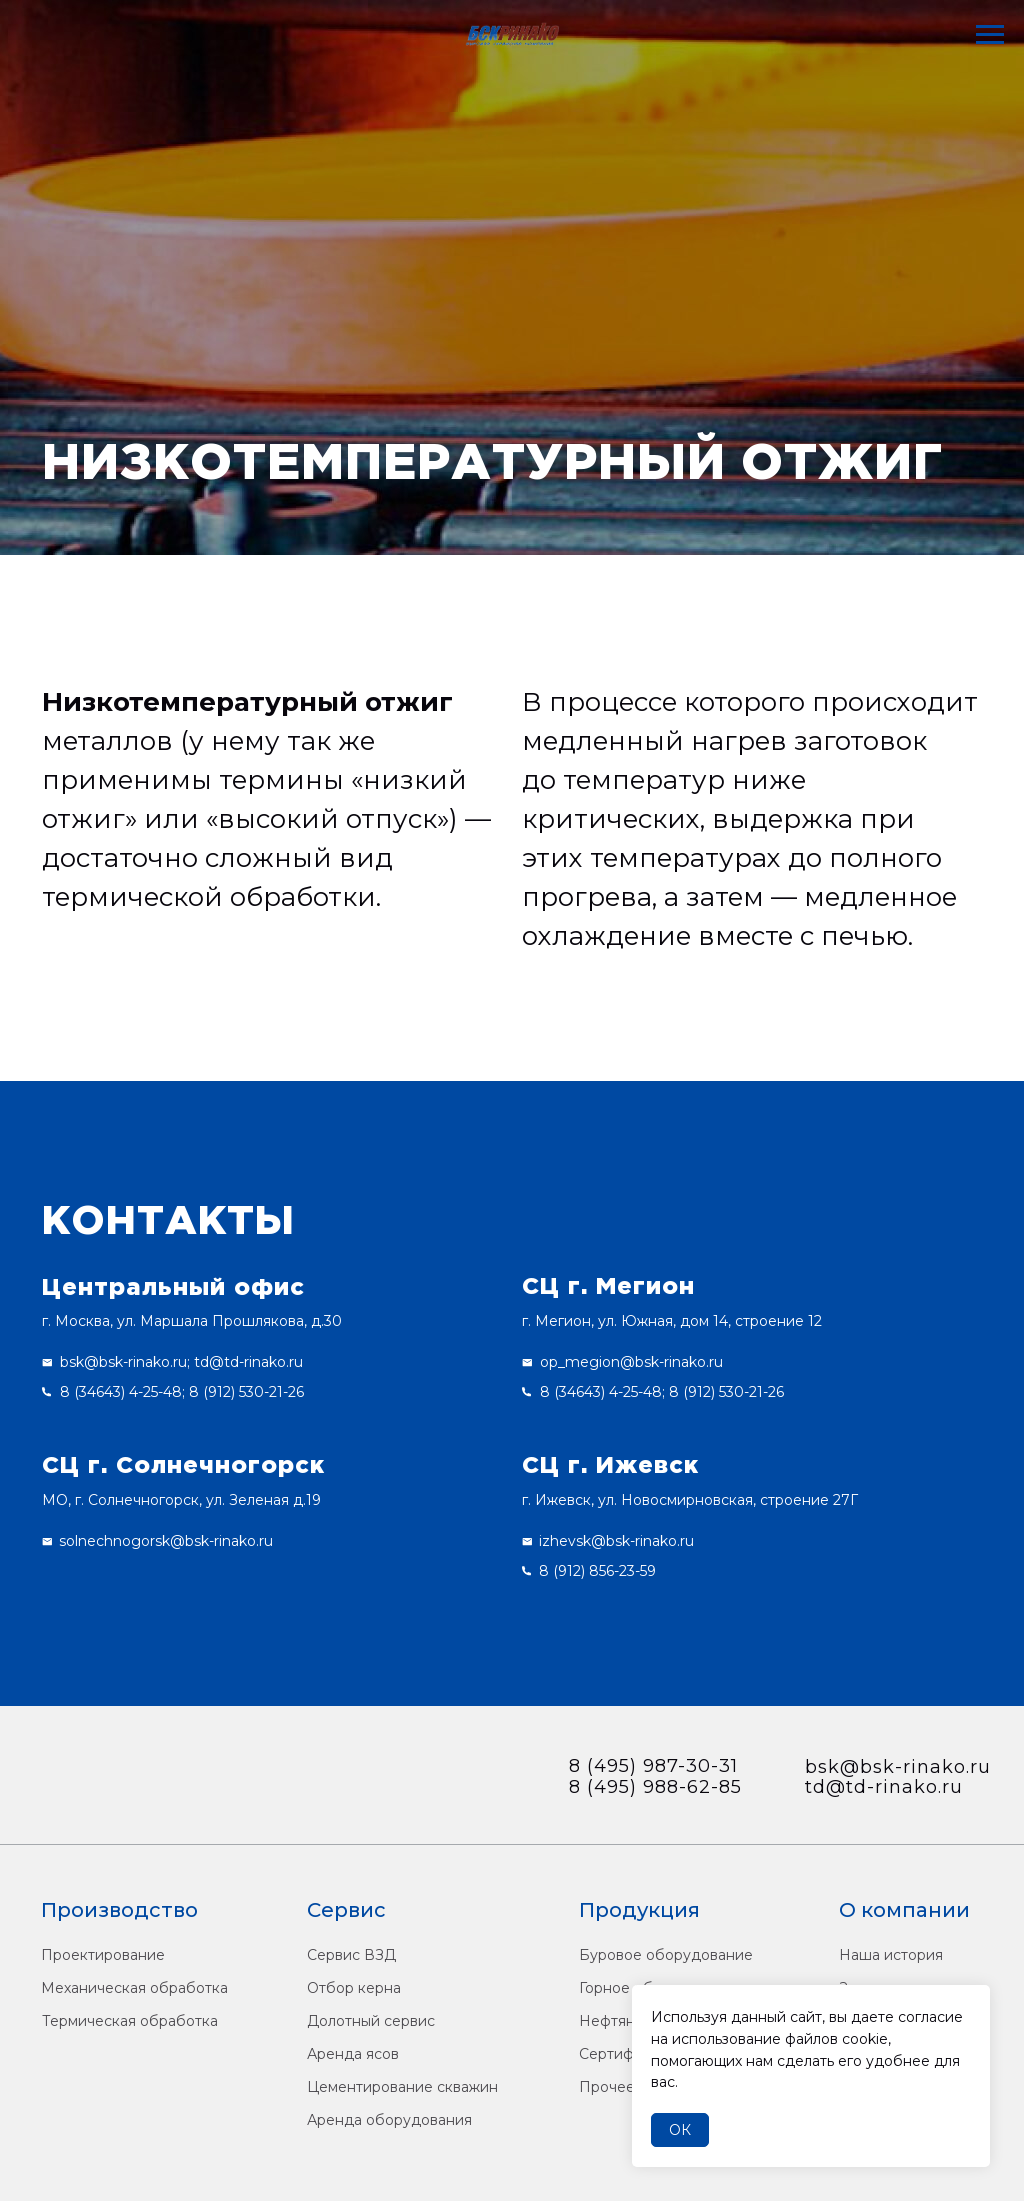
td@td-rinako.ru (248, 1362)
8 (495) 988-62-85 (655, 1787)
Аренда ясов (353, 2054)
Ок (680, 2130)
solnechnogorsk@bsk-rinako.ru (166, 1541)
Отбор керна (354, 1988)
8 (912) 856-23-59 (597, 1571)
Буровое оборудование (666, 1955)
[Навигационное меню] (990, 35)
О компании (904, 1910)
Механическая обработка (134, 1988)
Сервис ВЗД (351, 1955)
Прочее (607, 2087)
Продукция (639, 1910)
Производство (119, 1910)
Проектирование (103, 1955)
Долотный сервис (371, 2021)
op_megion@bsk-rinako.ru (631, 1362)
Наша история (891, 1955)
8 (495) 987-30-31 (653, 1766)
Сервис (346, 1910)
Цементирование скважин (402, 2087)
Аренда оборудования (389, 2120)
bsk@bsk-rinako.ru (123, 1362)
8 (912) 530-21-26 (246, 1392)
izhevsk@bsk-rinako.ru (616, 1541)
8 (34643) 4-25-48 (121, 1392)
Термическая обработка (130, 2021)
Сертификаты (627, 2054)
